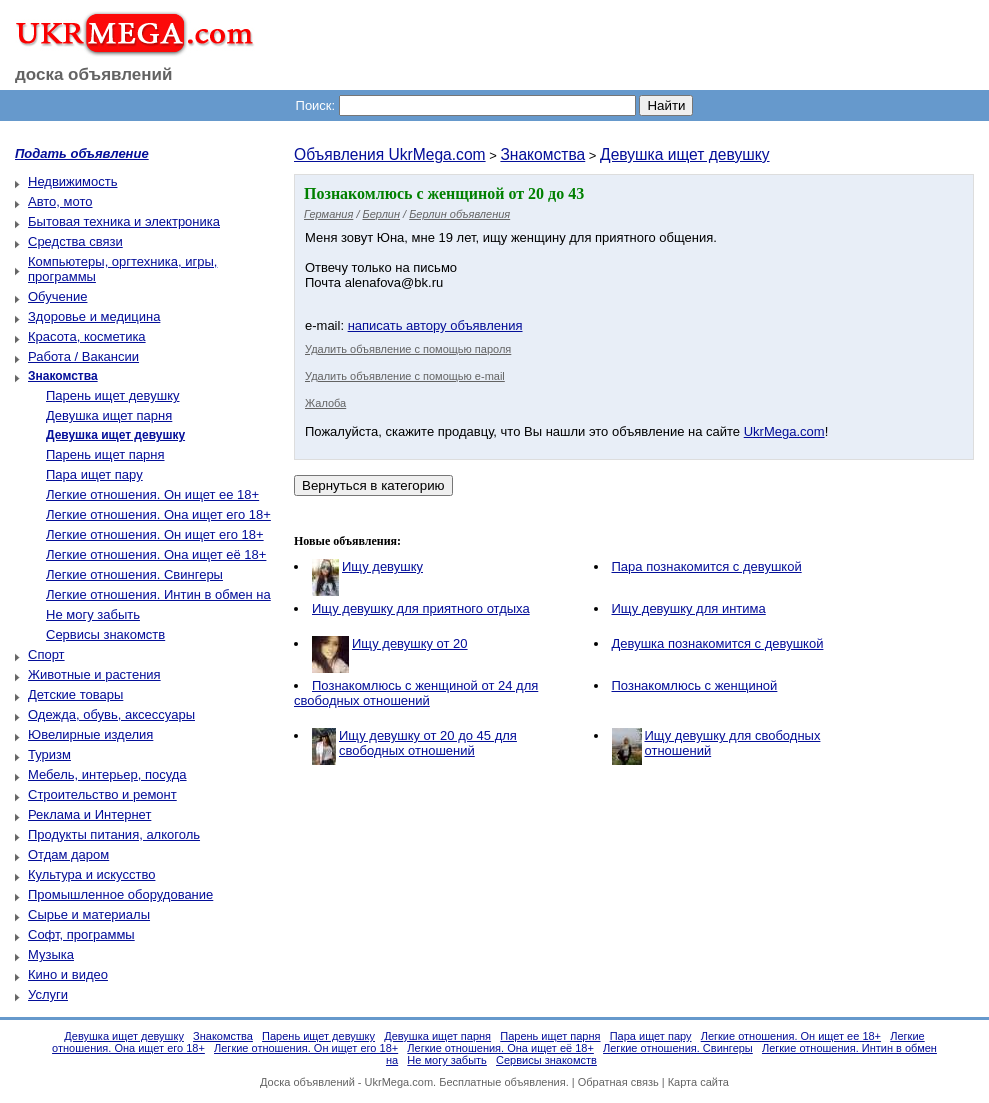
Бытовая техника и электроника (124, 221)
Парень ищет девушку (112, 395)
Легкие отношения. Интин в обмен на (158, 594)
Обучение (57, 296)
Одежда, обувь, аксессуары (111, 714)
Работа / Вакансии (83, 356)
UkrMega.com (784, 431)
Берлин (382, 214)
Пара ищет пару (94, 474)
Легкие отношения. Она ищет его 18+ (158, 514)
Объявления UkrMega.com (390, 154)
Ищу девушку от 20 (410, 643)
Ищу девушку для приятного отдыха (421, 608)
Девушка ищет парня (109, 415)
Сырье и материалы (89, 914)
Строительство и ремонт (102, 794)
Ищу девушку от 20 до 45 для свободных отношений (428, 743)
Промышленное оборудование (120, 894)
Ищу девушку (382, 566)
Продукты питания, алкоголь (114, 834)
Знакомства (542, 154)
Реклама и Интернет (89, 814)
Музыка (51, 954)
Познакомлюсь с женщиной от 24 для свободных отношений (416, 693)
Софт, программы (81, 934)
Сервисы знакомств (105, 634)
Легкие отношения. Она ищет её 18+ (156, 554)
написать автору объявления (435, 325)
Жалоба (325, 403)
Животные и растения (94, 674)
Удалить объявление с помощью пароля (408, 349)
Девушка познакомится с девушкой (718, 643)
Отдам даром (68, 854)
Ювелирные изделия (90, 734)
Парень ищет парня (105, 454)
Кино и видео (68, 974)
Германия (328, 214)
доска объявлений (94, 74)
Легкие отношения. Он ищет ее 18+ (152, 494)
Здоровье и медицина (94, 316)
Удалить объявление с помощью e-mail (405, 376)
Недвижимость (72, 181)
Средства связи (75, 241)
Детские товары (75, 694)
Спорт (46, 654)
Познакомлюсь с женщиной (695, 685)
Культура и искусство (91, 874)
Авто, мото (60, 201)
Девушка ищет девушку (684, 154)
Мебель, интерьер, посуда (107, 774)
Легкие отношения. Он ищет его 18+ (155, 534)
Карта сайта (698, 1082)
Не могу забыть (93, 614)
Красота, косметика (87, 336)
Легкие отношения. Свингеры (134, 574)
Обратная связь (618, 1082)
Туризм (49, 754)
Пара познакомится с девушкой (707, 566)
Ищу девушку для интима (689, 608)
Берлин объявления (459, 214)
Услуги (48, 994)
